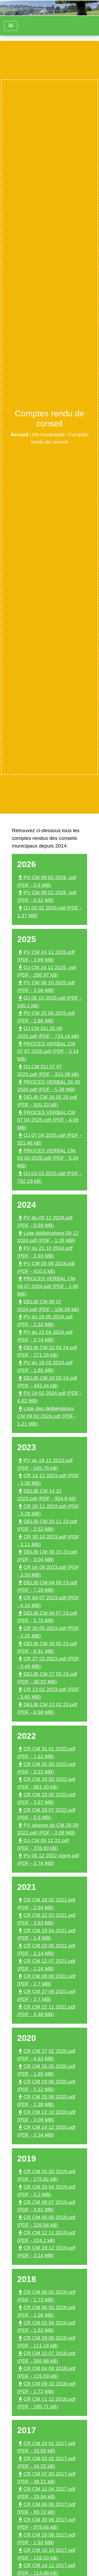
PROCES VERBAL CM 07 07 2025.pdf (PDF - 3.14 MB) (48, 1051)
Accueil (19, 434)
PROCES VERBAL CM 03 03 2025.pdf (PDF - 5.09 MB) (48, 1158)
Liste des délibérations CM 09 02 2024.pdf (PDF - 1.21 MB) (47, 1416)
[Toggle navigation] (10, 26)
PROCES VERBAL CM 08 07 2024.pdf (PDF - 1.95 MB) (48, 1286)
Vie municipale (48, 434)
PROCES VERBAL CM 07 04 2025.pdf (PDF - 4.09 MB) (48, 1120)
